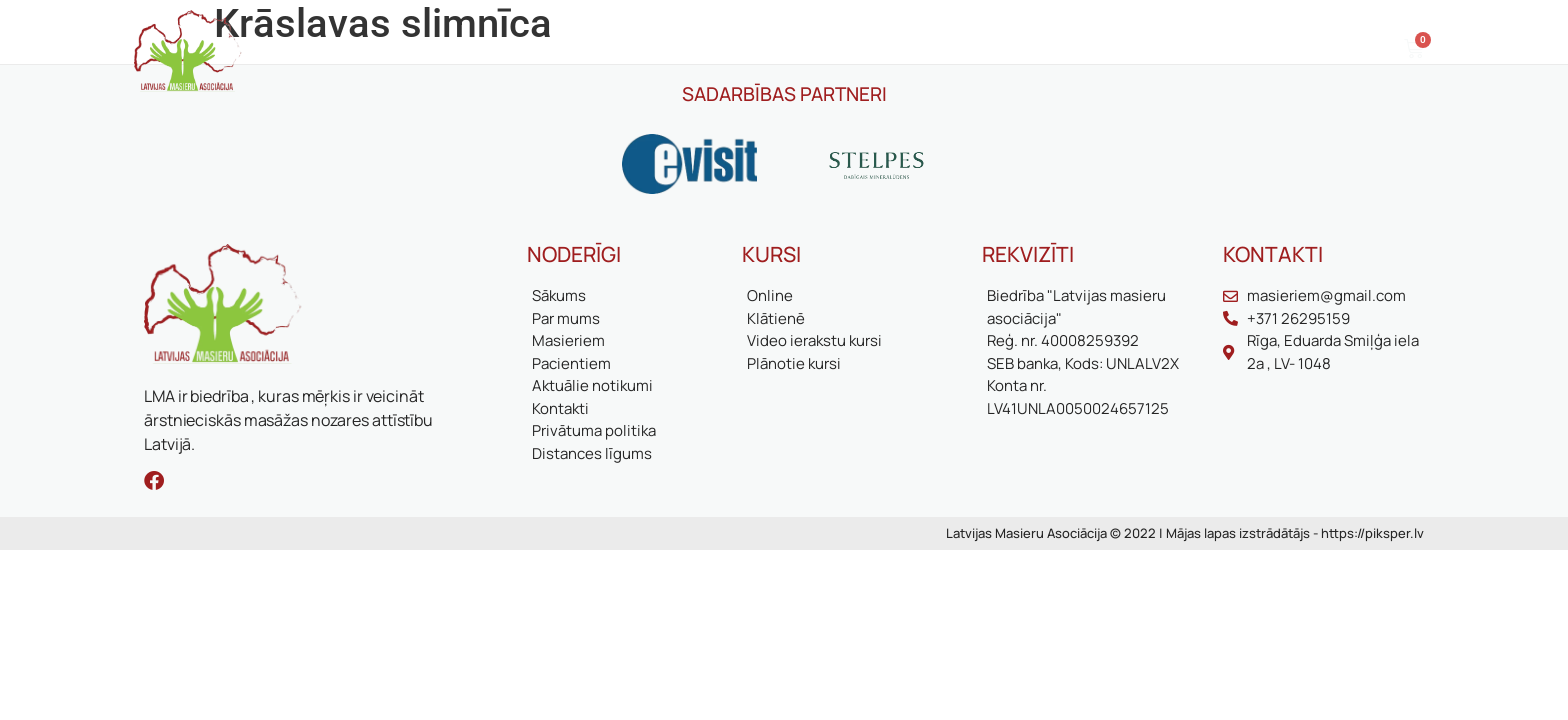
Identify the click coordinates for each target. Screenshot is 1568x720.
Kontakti (1039, 50)
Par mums (417, 50)
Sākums (324, 50)
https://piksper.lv (1372, 533)
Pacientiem (621, 50)
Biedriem (720, 50)
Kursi (958, 50)
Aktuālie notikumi (844, 50)
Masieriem (517, 50)
